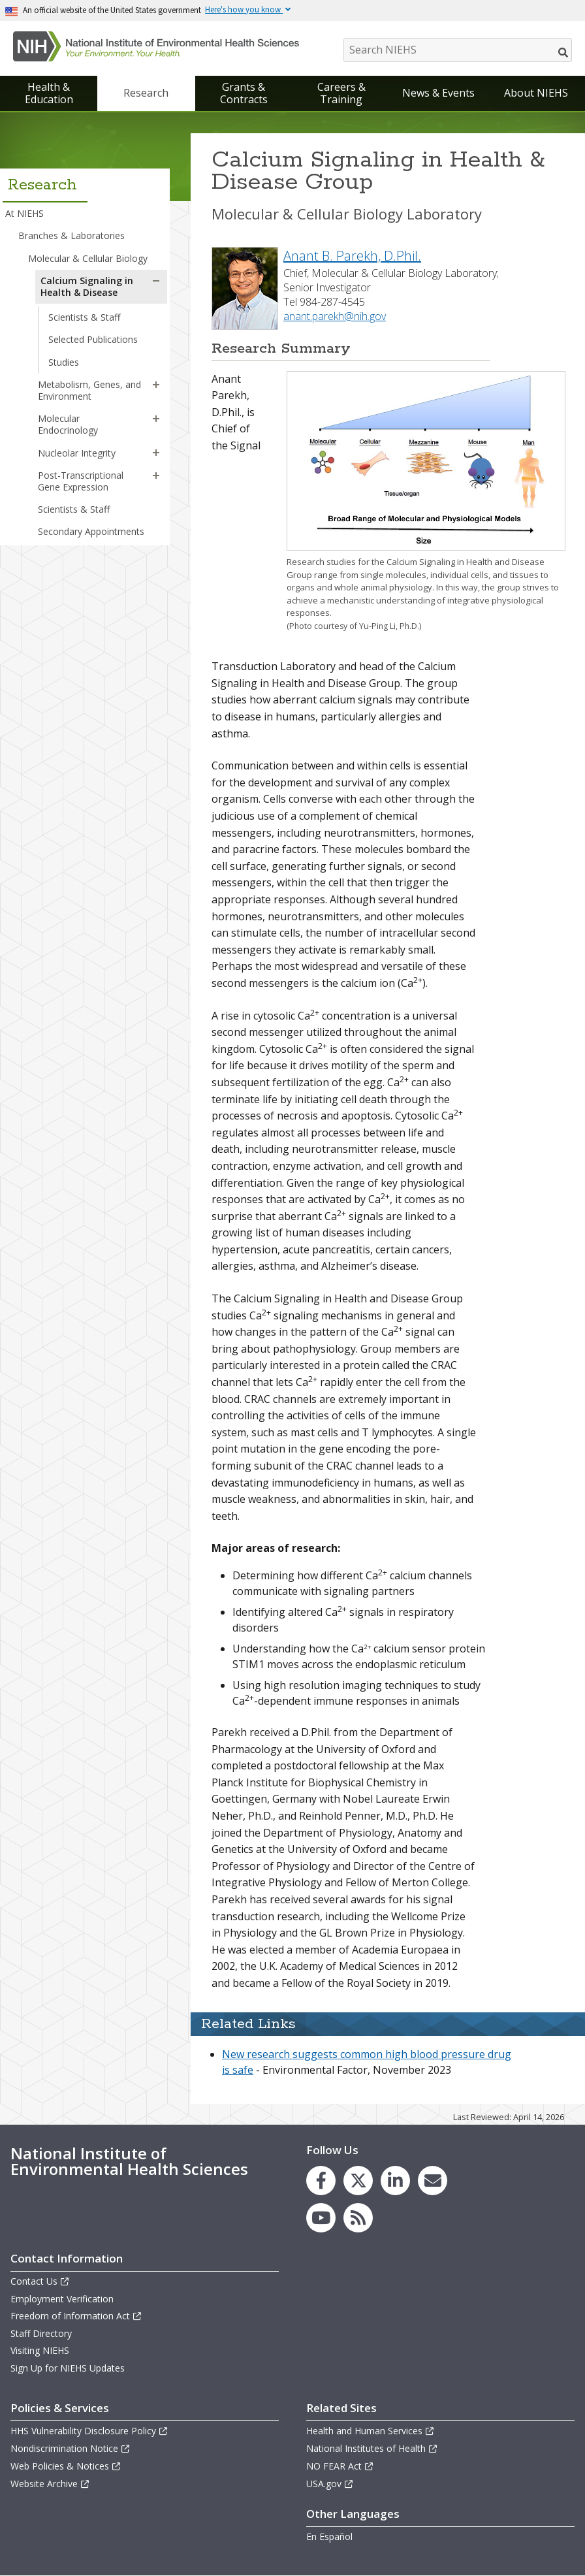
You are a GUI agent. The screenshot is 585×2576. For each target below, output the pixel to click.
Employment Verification (62, 2299)
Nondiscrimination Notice (70, 2448)
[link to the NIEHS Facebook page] (321, 2180)
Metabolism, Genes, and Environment (89, 390)
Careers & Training (341, 93)
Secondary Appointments (91, 531)
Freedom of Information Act (76, 2316)
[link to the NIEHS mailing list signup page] (432, 2180)
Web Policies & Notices (65, 2466)
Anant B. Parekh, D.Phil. (352, 256)
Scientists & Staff (84, 317)
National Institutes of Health (372, 2448)
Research (145, 93)
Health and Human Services (370, 2430)
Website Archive (50, 2483)
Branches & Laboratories (71, 235)
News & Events (438, 93)
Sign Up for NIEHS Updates (67, 2368)
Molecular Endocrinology (68, 424)
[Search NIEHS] (457, 50)
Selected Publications (93, 339)
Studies (63, 362)
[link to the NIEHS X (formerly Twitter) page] (358, 2180)
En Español (329, 2536)
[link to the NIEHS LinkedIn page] (395, 2180)
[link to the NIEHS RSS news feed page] (358, 2217)
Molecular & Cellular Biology (88, 258)
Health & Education (49, 93)
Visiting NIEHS (39, 2350)
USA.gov (330, 2483)
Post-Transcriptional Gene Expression (80, 481)
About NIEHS (536, 93)
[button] (156, 281)
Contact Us (40, 2281)
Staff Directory (41, 2333)
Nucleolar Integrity (77, 453)
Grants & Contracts (244, 93)
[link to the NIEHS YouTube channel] (321, 2217)
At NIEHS (24, 213)
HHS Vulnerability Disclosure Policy (89, 2430)
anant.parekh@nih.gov (334, 316)
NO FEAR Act (340, 2466)
